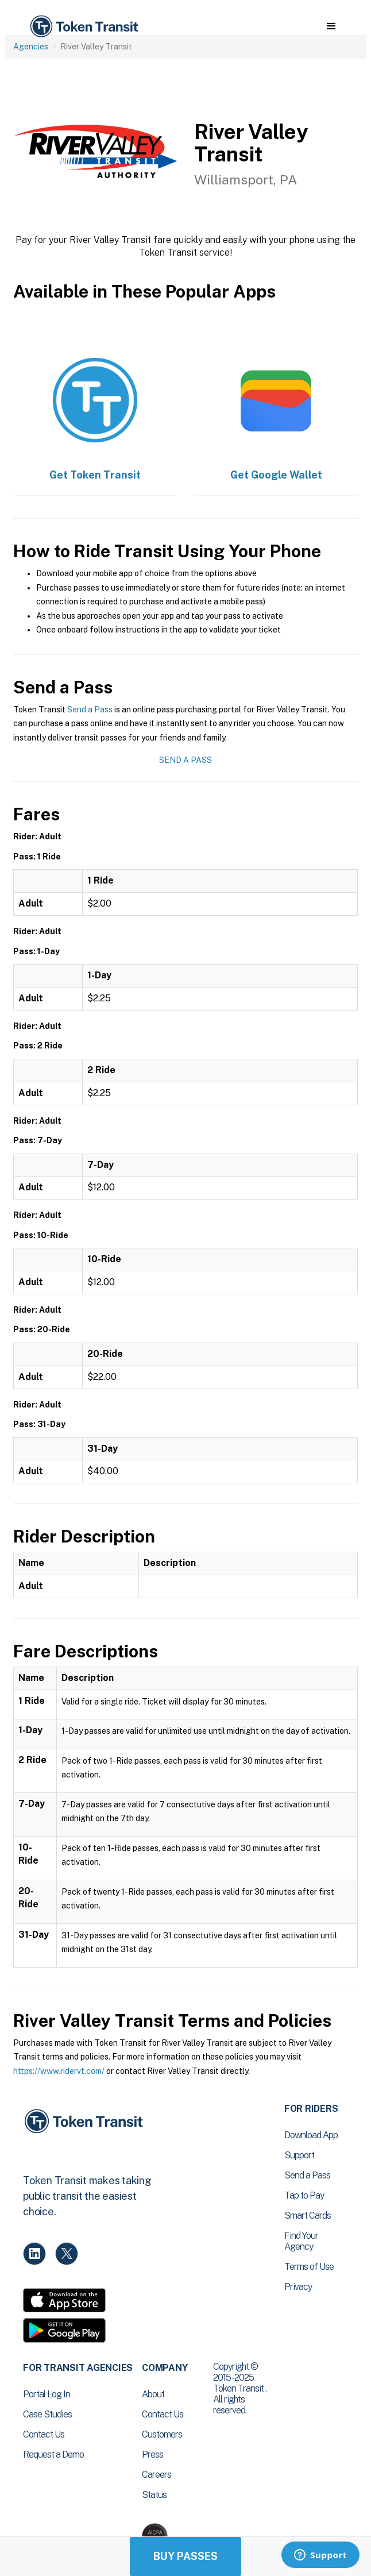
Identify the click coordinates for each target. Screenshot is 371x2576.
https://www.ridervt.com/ (59, 2071)
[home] (83, 26)
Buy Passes (185, 2556)
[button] (331, 26)
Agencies (30, 46)
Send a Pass (90, 709)
